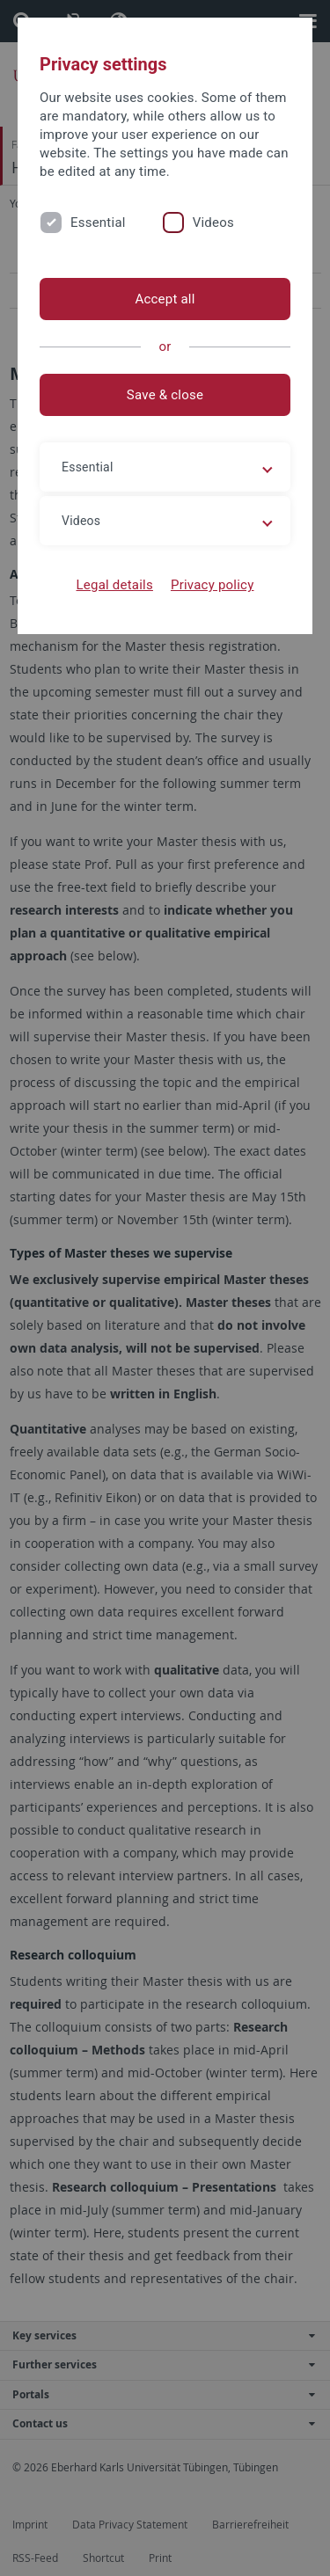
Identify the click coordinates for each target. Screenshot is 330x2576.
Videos (213, 222)
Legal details (115, 585)
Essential (98, 222)
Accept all (164, 299)
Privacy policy (212, 585)
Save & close (165, 395)
